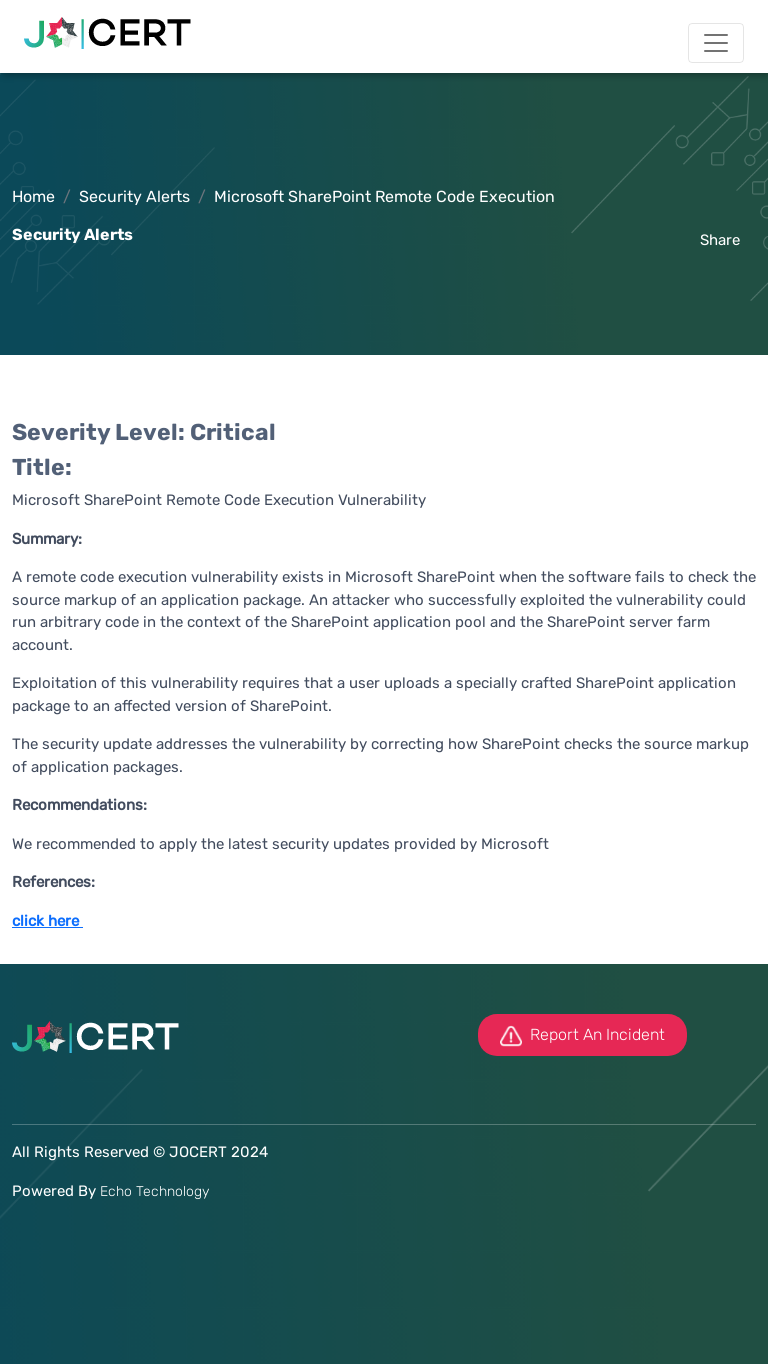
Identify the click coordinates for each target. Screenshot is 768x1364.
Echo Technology (154, 1191)
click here (45, 921)
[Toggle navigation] (716, 43)
